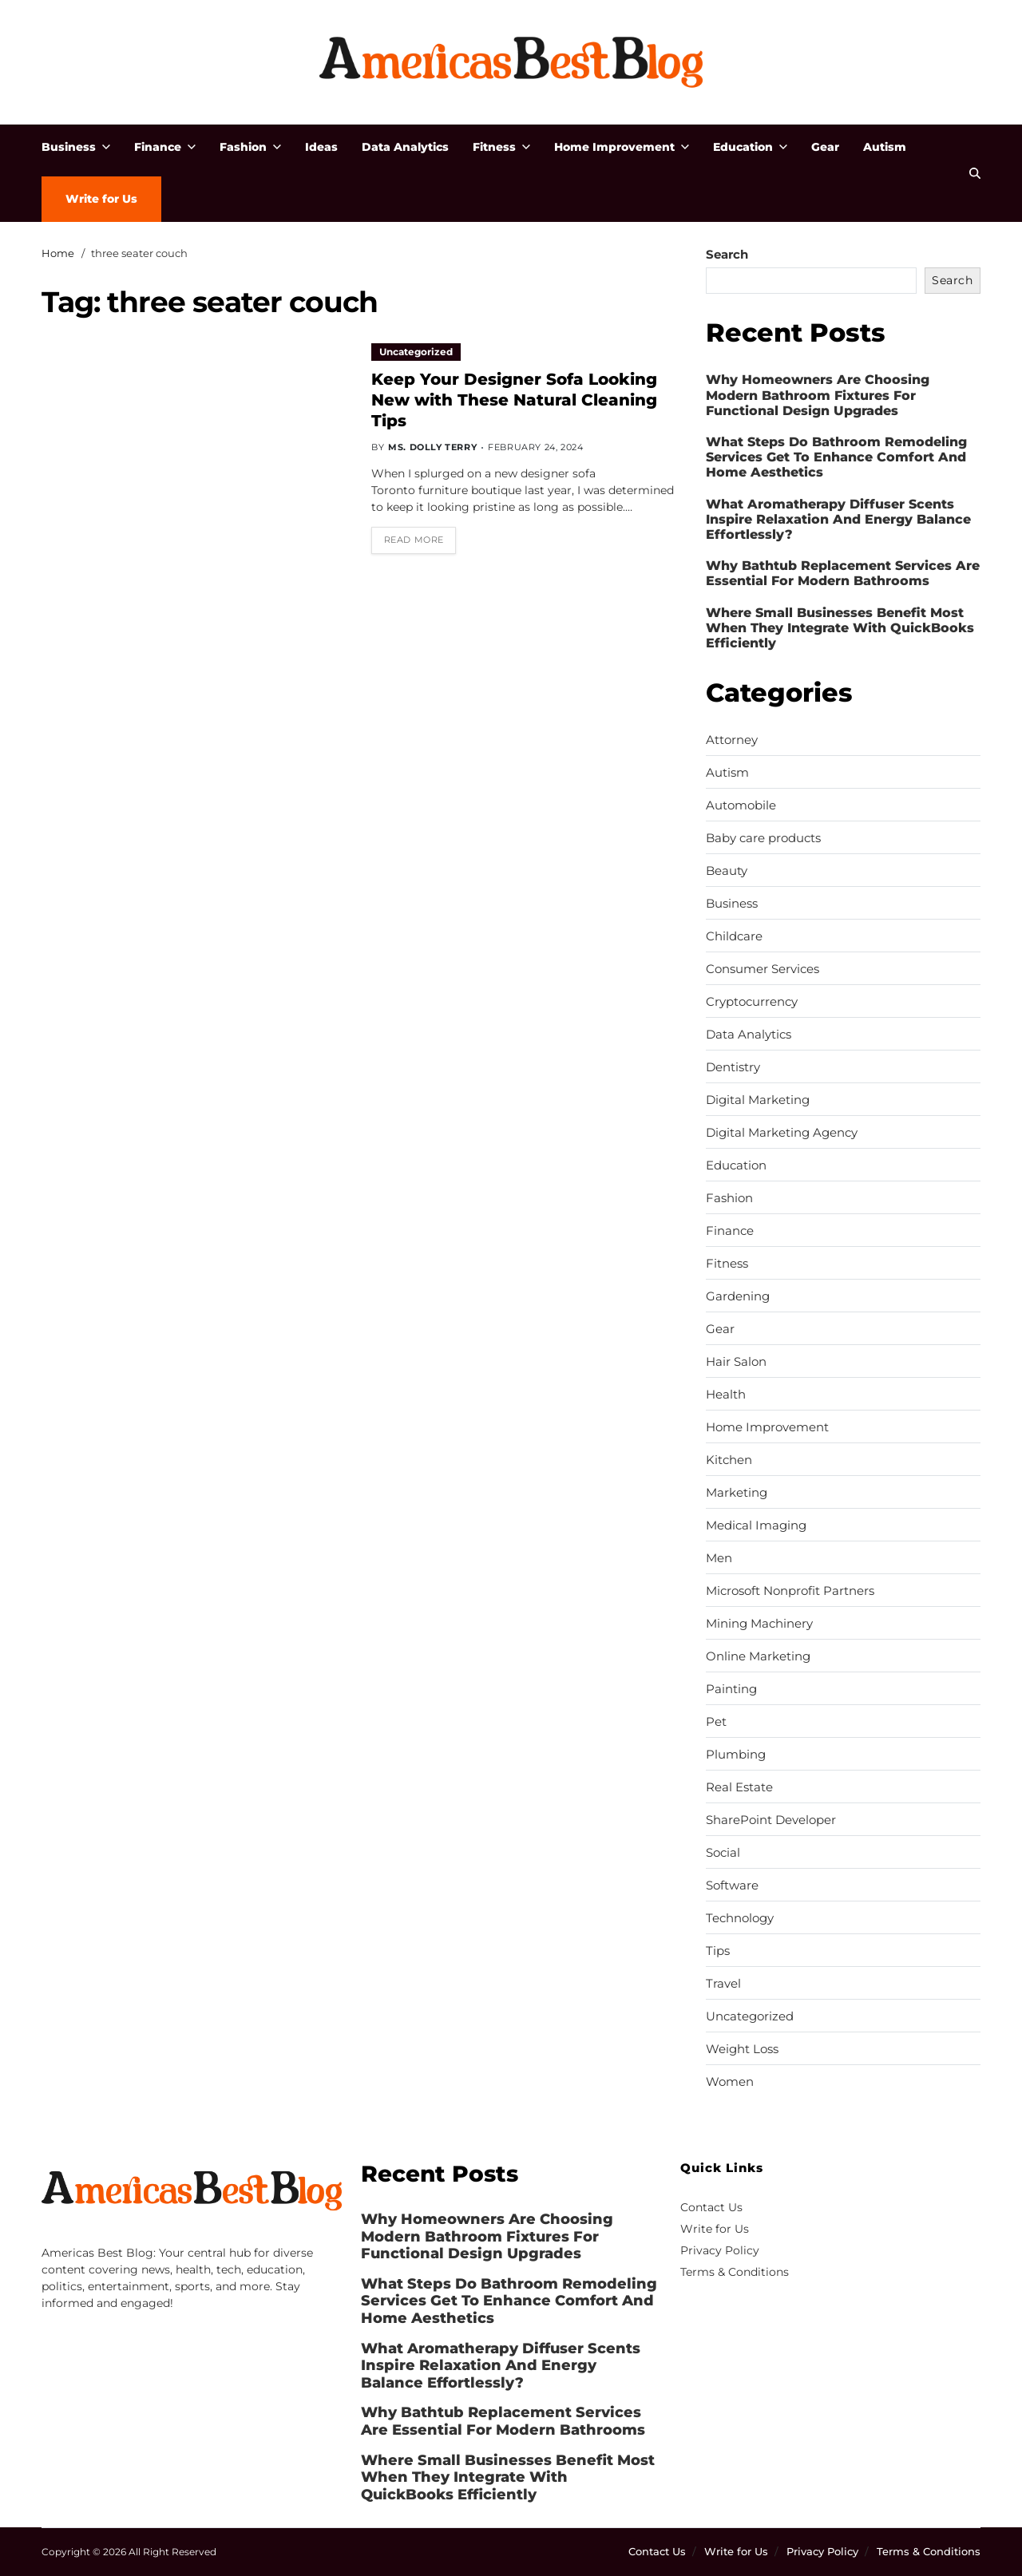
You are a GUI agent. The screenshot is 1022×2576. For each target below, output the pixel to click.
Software (732, 1885)
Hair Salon (736, 1362)
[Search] (974, 173)
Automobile (741, 805)
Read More (414, 539)
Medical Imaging (756, 1525)
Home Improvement (621, 147)
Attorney (732, 740)
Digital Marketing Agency (782, 1133)
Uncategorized (416, 352)
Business (76, 147)
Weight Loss (742, 2049)
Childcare (734, 936)
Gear (825, 147)
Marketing (736, 1493)
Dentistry (733, 1067)
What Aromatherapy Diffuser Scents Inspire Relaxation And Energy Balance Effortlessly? (838, 519)
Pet (716, 1722)
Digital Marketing (758, 1100)
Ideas (321, 147)
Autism (884, 147)
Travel (723, 1984)
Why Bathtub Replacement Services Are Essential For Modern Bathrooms (843, 573)
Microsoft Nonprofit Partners (790, 1591)
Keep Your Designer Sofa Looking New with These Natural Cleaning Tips (514, 400)
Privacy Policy (719, 2250)
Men (719, 1558)
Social (723, 1853)
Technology (740, 1918)
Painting (731, 1689)
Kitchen (729, 1460)
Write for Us (101, 199)
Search (727, 254)
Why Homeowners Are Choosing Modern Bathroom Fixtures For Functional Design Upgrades (817, 394)
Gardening (738, 1296)
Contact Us (711, 2207)
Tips (718, 1951)
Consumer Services (762, 969)
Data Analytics (405, 147)
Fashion (250, 147)
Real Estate (739, 1787)
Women (730, 2082)
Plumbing (736, 1754)
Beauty (726, 871)
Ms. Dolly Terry (432, 447)
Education (750, 147)
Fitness (501, 147)
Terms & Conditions (734, 2272)
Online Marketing (758, 1656)
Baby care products (763, 838)
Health (726, 1394)
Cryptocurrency (752, 1002)
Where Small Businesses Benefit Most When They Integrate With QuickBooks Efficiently (840, 628)
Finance (165, 147)
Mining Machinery (759, 1623)
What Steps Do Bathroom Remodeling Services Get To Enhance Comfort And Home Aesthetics (836, 457)
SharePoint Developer (771, 1820)
